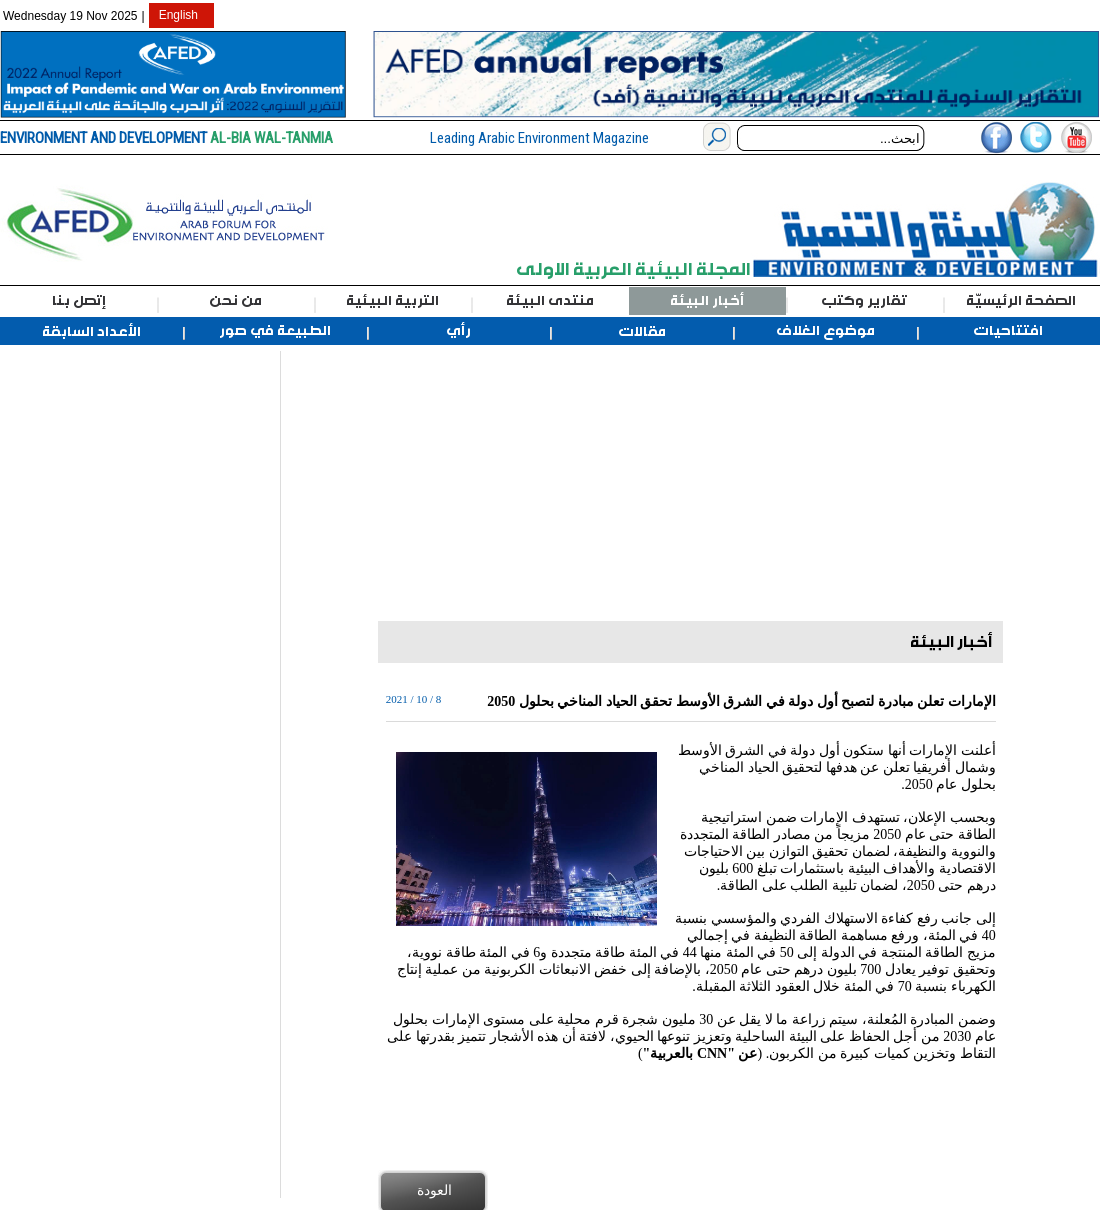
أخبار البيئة (707, 301)
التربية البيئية (392, 301)
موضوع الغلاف (825, 331)
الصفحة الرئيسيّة (1021, 301)
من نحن (235, 301)
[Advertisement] (107, 651)
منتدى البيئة (550, 301)
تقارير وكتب (864, 301)
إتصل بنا (79, 301)
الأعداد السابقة (91, 332)
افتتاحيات (1008, 331)
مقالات (642, 332)
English (178, 15)
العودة (434, 1190)
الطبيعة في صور (275, 331)
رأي (458, 331)
